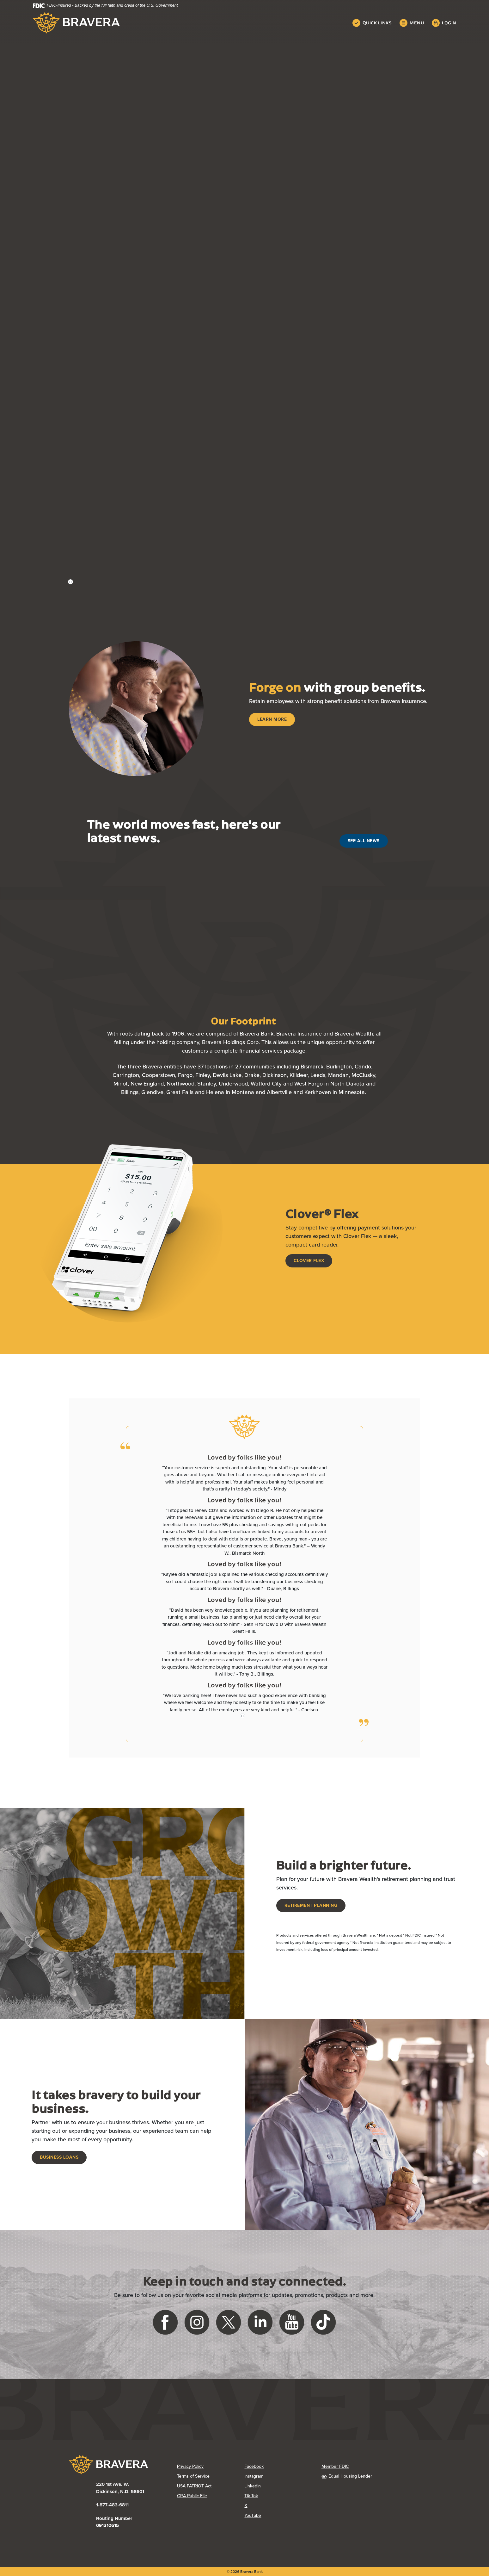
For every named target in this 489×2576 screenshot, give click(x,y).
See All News (364, 840)
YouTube (252, 2515)
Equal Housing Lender (346, 2476)
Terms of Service (193, 2476)
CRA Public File (192, 2495)
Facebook (254, 2466)
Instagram (253, 2476)
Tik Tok (251, 2495)
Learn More (272, 719)
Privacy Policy (190, 2466)
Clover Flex (309, 1260)
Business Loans (59, 2157)
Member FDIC (335, 2466)
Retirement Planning (311, 1905)
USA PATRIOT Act (194, 2486)
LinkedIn (252, 2486)
